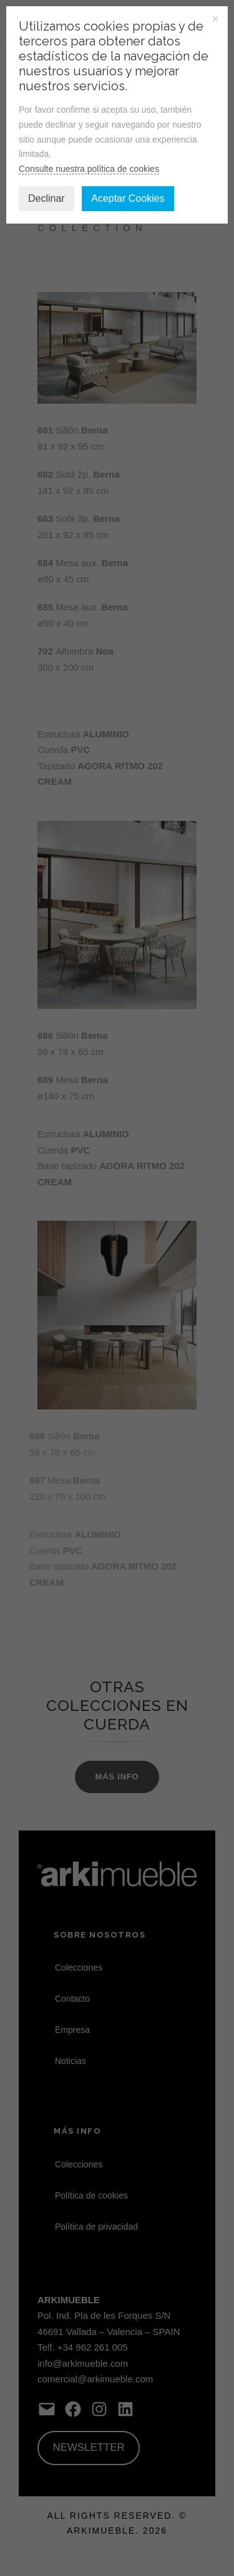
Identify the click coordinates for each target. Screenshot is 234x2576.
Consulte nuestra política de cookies (89, 169)
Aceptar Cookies (127, 198)
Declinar (46, 198)
